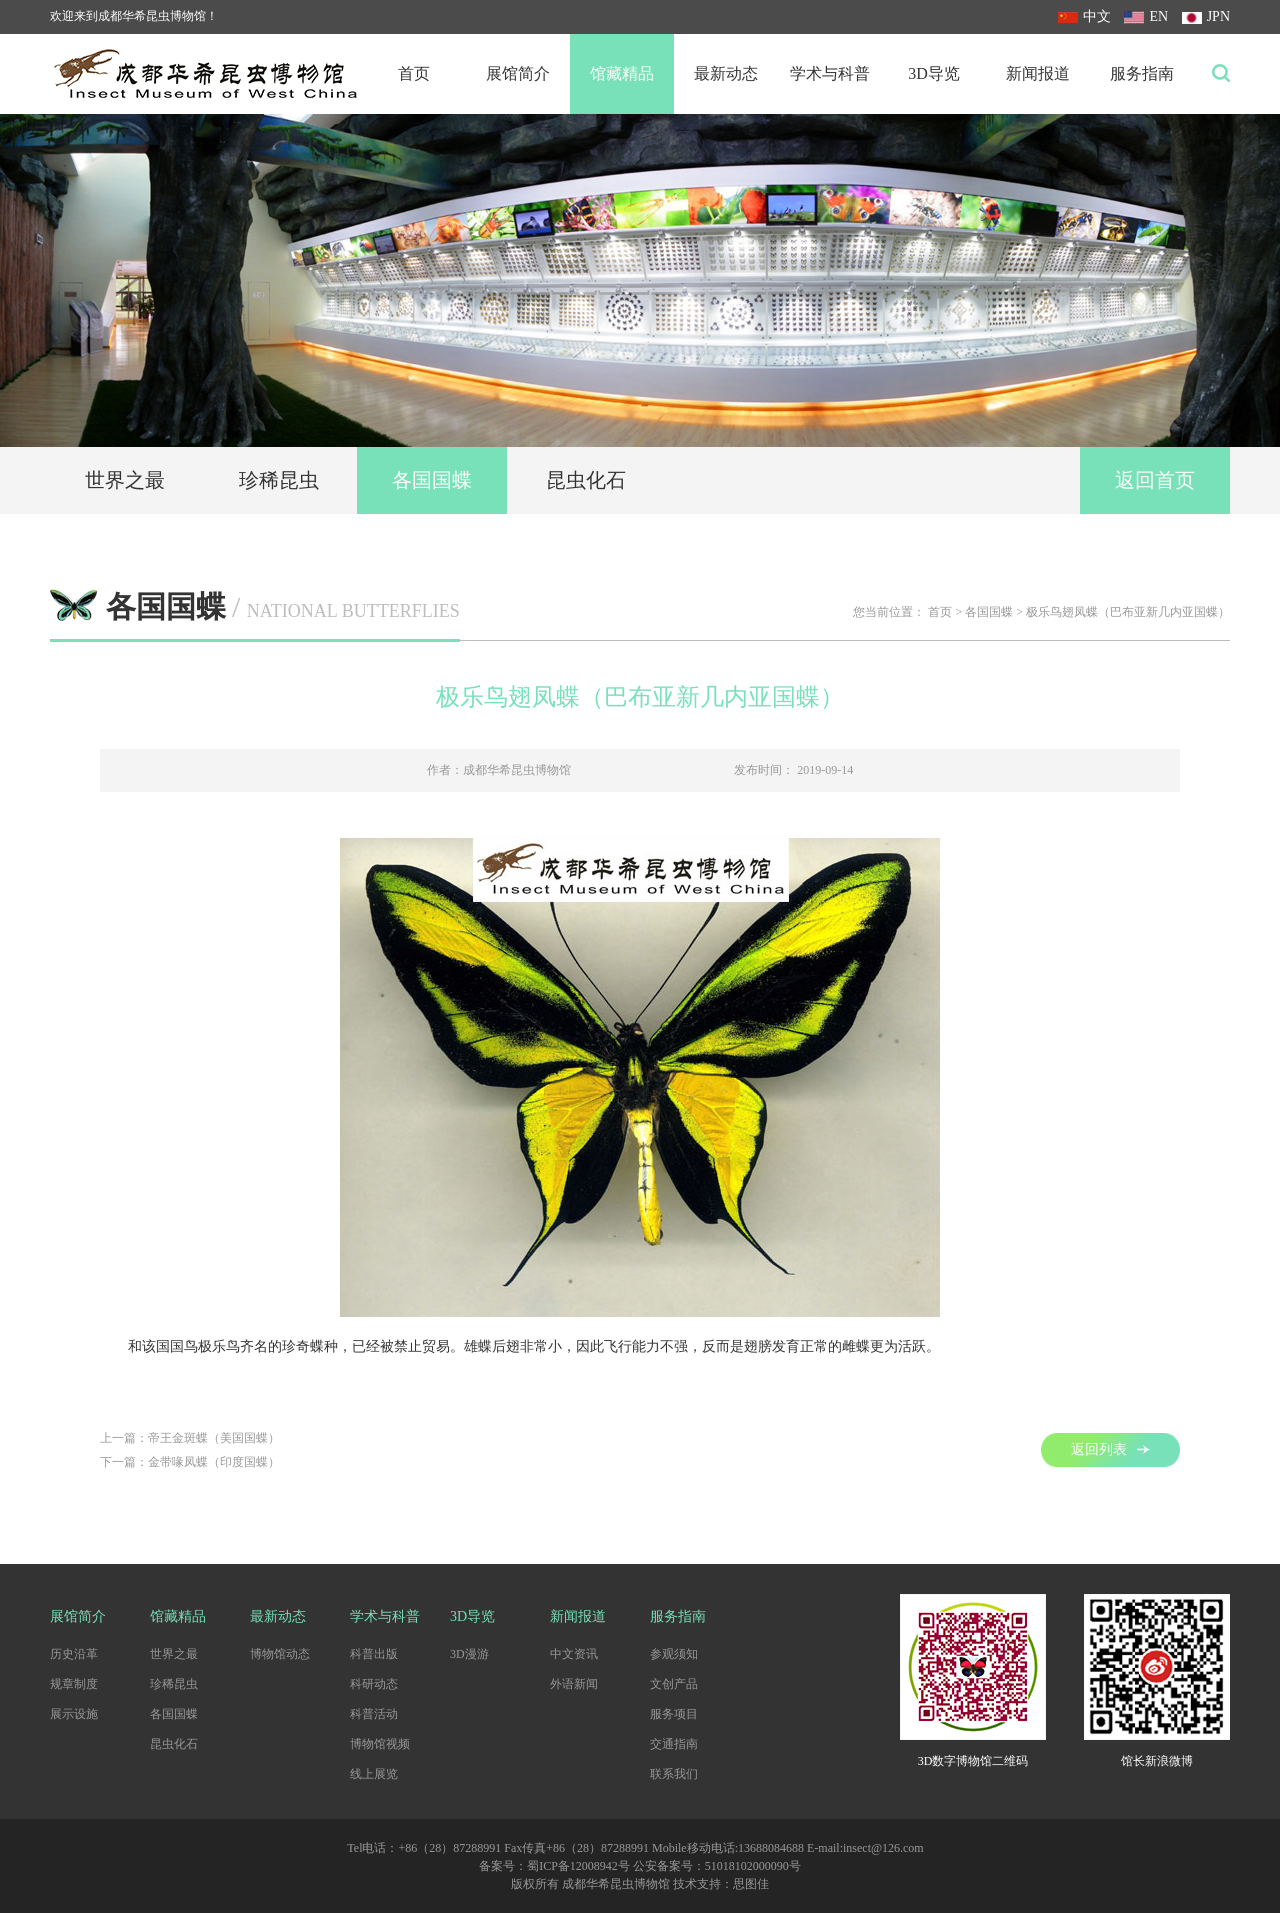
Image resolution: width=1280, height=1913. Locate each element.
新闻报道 (1038, 73)
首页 (414, 73)
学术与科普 (830, 73)
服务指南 (1142, 73)
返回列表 (1110, 1449)
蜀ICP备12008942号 (578, 1866)
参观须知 (674, 1654)
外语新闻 (574, 1684)
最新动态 (726, 73)
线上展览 (374, 1774)
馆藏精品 (622, 73)
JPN (1206, 16)
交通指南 (674, 1744)
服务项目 (674, 1714)
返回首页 (1155, 480)
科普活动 (374, 1714)
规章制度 (74, 1684)
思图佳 (751, 1884)
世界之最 (125, 480)
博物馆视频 (380, 1744)
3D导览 (934, 73)
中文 (1084, 16)
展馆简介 (518, 73)
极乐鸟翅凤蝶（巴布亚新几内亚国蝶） (1128, 612)
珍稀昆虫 (279, 480)
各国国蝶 (432, 480)
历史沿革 (74, 1654)
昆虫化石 (586, 480)
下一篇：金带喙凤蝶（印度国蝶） (190, 1462)
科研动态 (374, 1684)
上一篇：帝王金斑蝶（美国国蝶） (190, 1438)
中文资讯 (574, 1654)
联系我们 (674, 1774)
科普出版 (374, 1654)
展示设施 (74, 1714)
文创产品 (674, 1684)
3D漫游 (469, 1654)
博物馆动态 (280, 1654)
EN (1146, 16)
